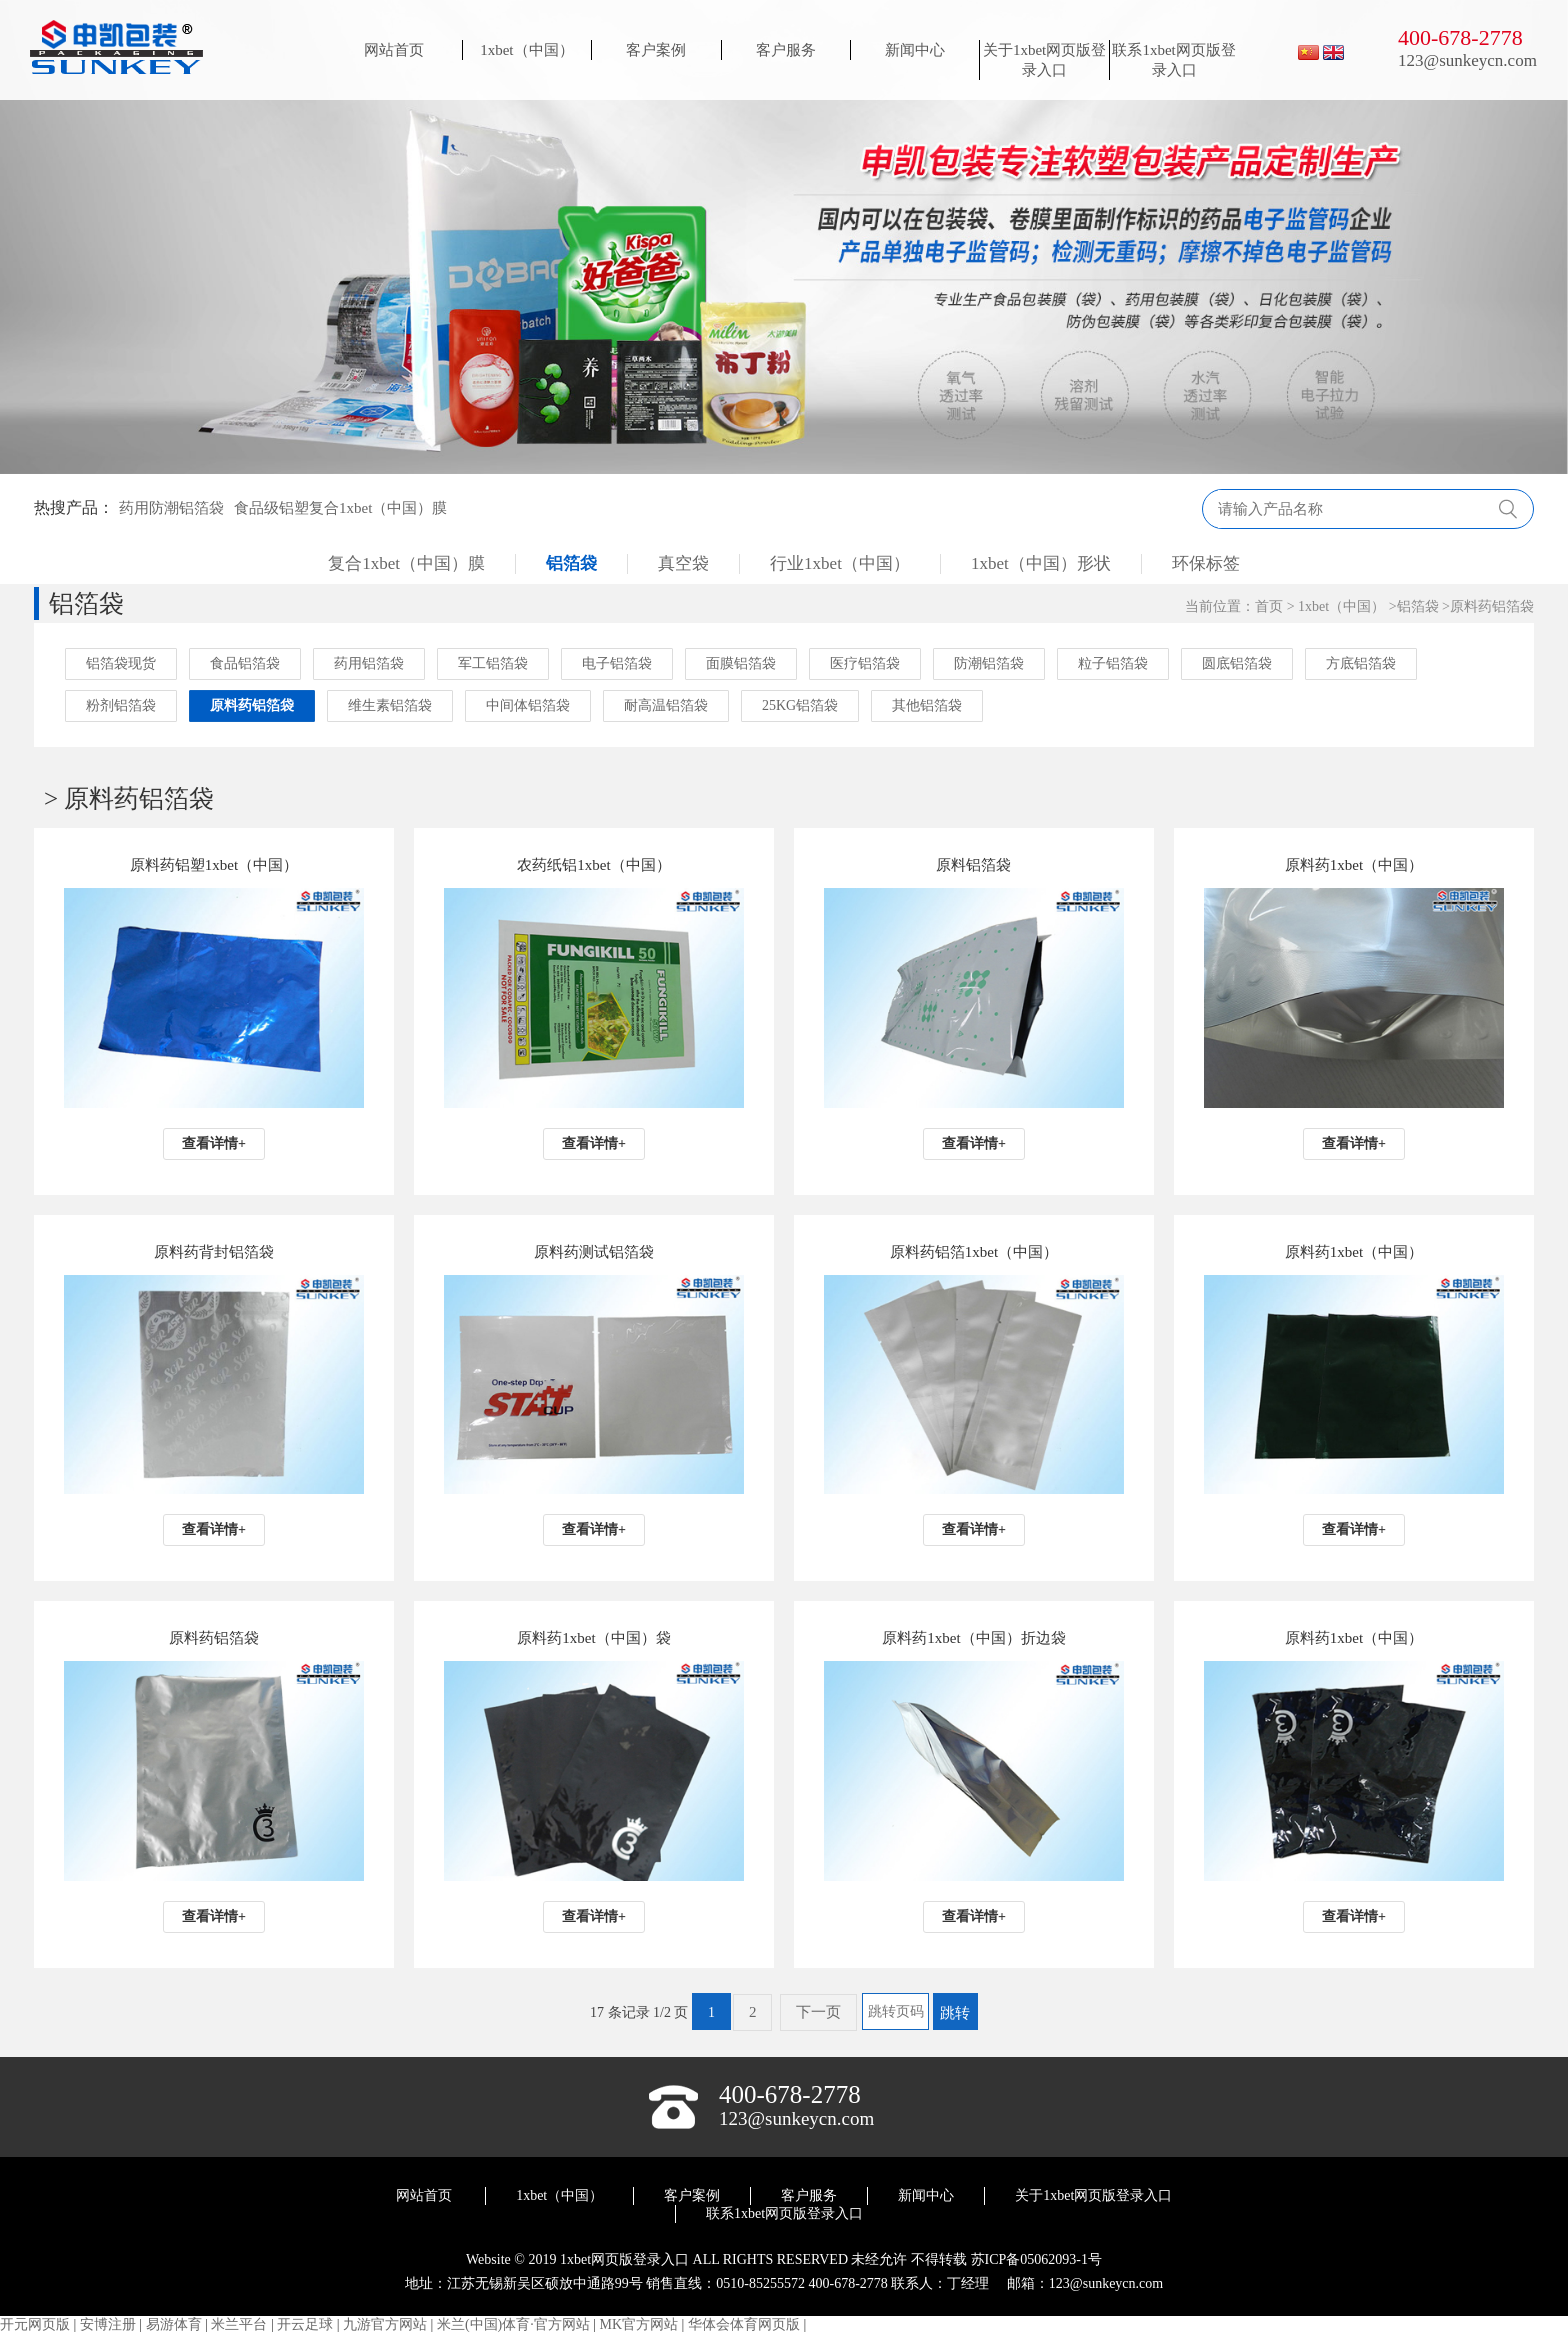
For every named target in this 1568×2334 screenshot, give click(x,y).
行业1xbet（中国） (840, 563)
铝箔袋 (571, 563)
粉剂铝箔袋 (121, 705)
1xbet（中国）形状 (1041, 563)
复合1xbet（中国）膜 (406, 563)
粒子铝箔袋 (1113, 663)
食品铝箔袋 (245, 663)
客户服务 (786, 50)
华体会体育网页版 (744, 2324)
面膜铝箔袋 (741, 663)
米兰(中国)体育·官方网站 (513, 2324)
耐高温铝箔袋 (666, 705)
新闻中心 (915, 50)
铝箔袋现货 (121, 663)
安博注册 (108, 2324)
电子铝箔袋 (617, 663)
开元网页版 (35, 2324)
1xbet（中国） (526, 50)
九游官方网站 (385, 2324)
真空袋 (683, 563)
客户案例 (656, 50)
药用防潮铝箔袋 (171, 508)
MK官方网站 (639, 2324)
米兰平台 (239, 2324)
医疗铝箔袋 (865, 663)
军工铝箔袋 (493, 663)
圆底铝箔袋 (1237, 663)
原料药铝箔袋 (1492, 606)
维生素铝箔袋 (390, 705)
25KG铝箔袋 (800, 705)
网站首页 (394, 50)
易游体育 (174, 2324)
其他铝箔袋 (927, 705)
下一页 (818, 2012)
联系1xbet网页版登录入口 (1173, 60)
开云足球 (305, 2324)
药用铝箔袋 (369, 663)
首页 (1269, 606)
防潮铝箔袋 (989, 663)
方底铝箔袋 (1361, 663)
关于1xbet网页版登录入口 (1044, 60)
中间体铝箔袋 (528, 705)
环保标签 (1206, 563)
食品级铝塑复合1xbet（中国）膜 (340, 508)
